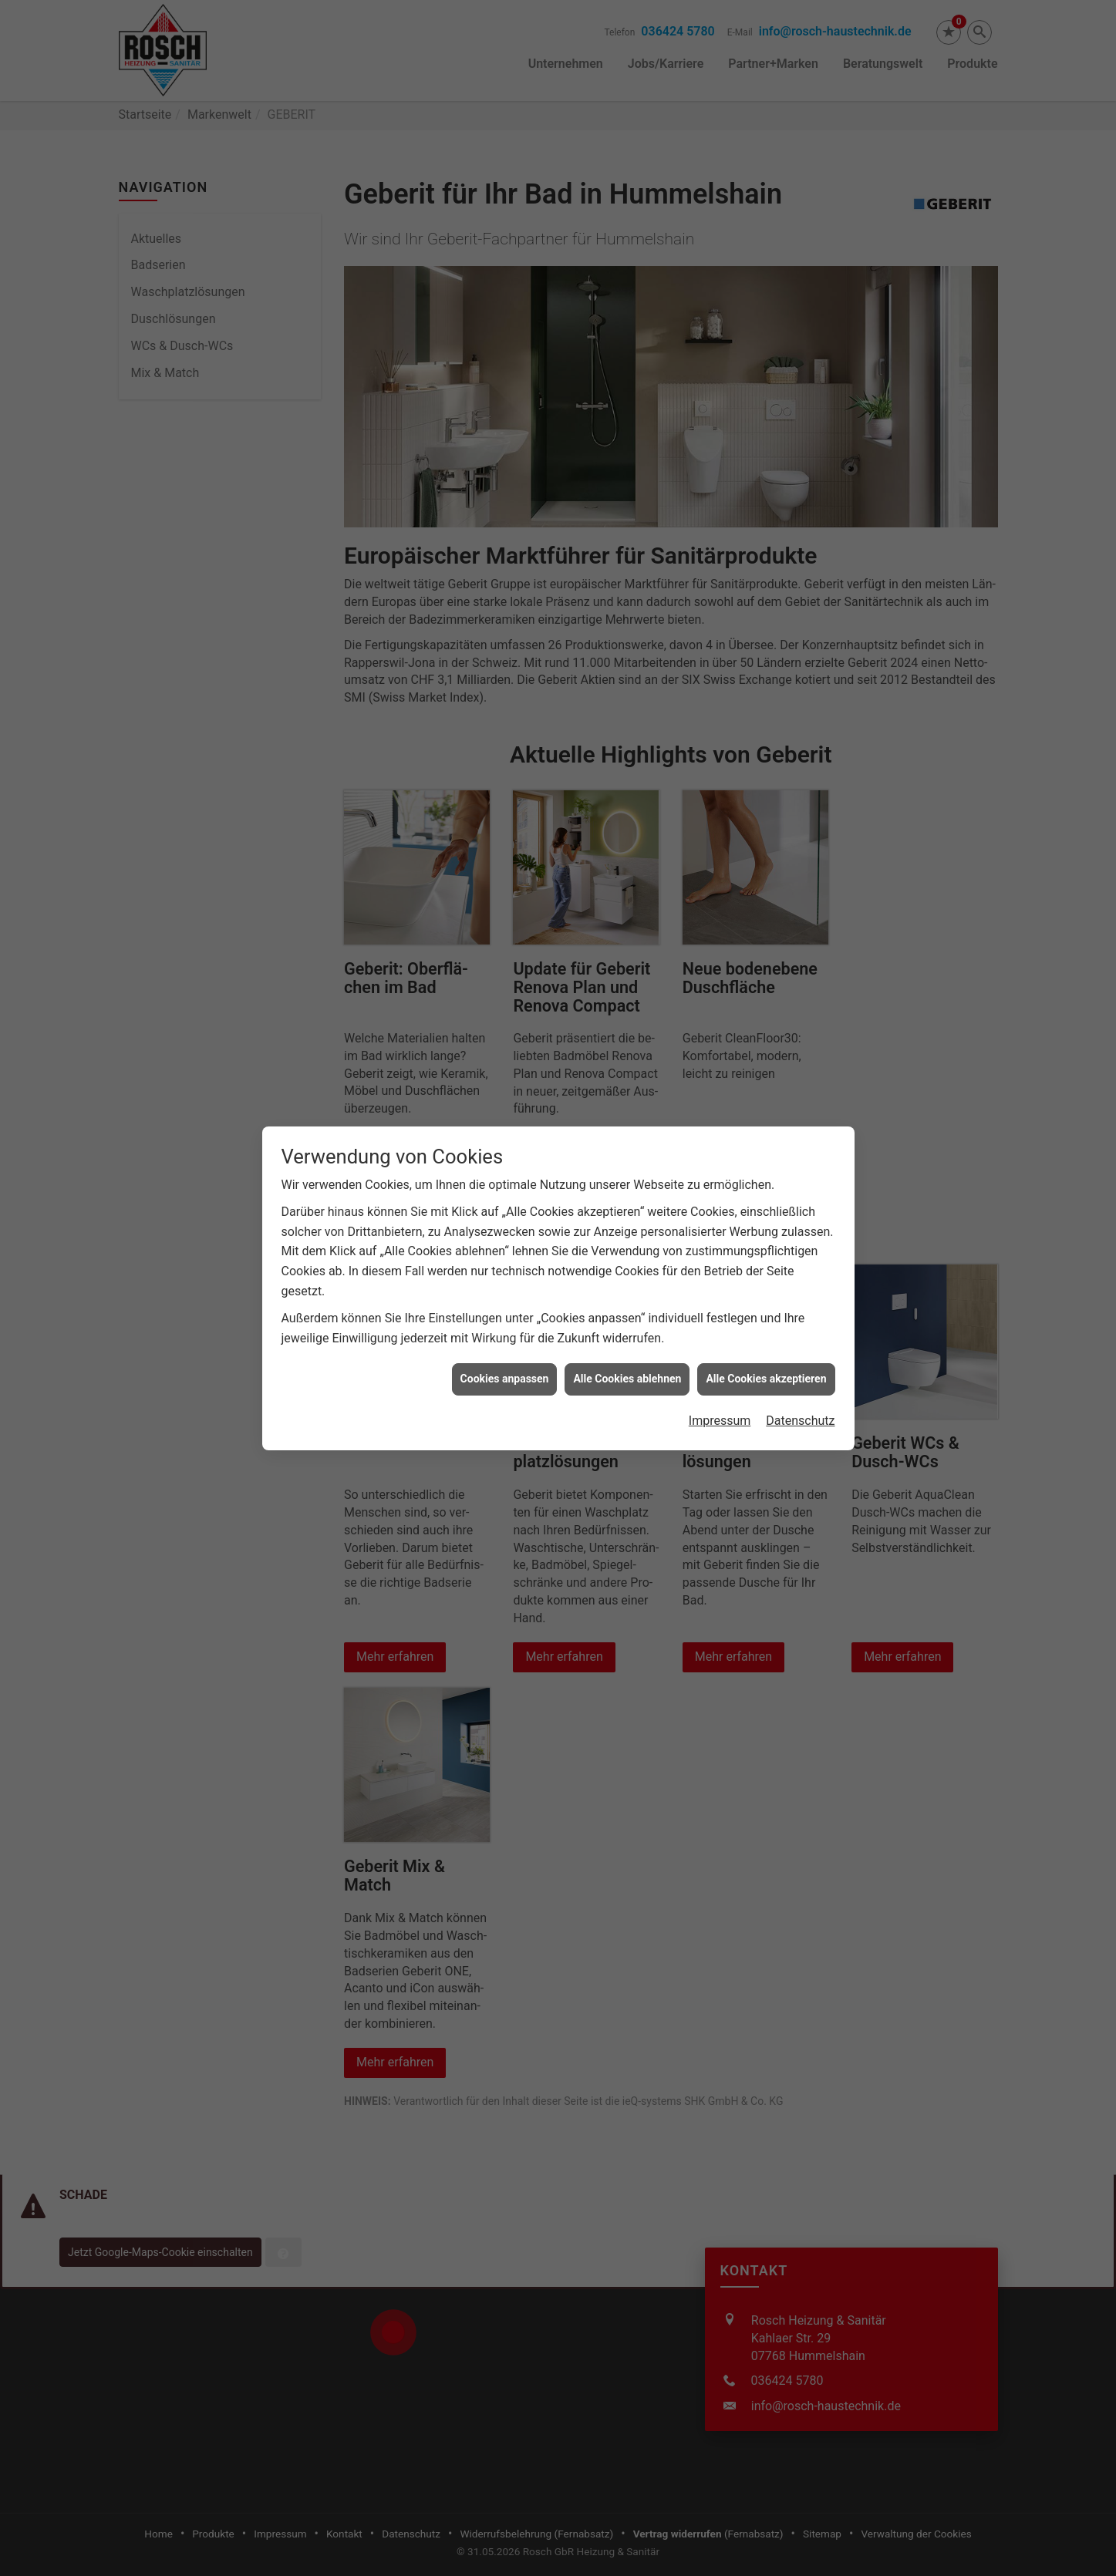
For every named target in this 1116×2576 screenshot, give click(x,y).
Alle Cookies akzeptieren (766, 1339)
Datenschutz (800, 1380)
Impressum (720, 1380)
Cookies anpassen (504, 1339)
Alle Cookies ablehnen (627, 1339)
